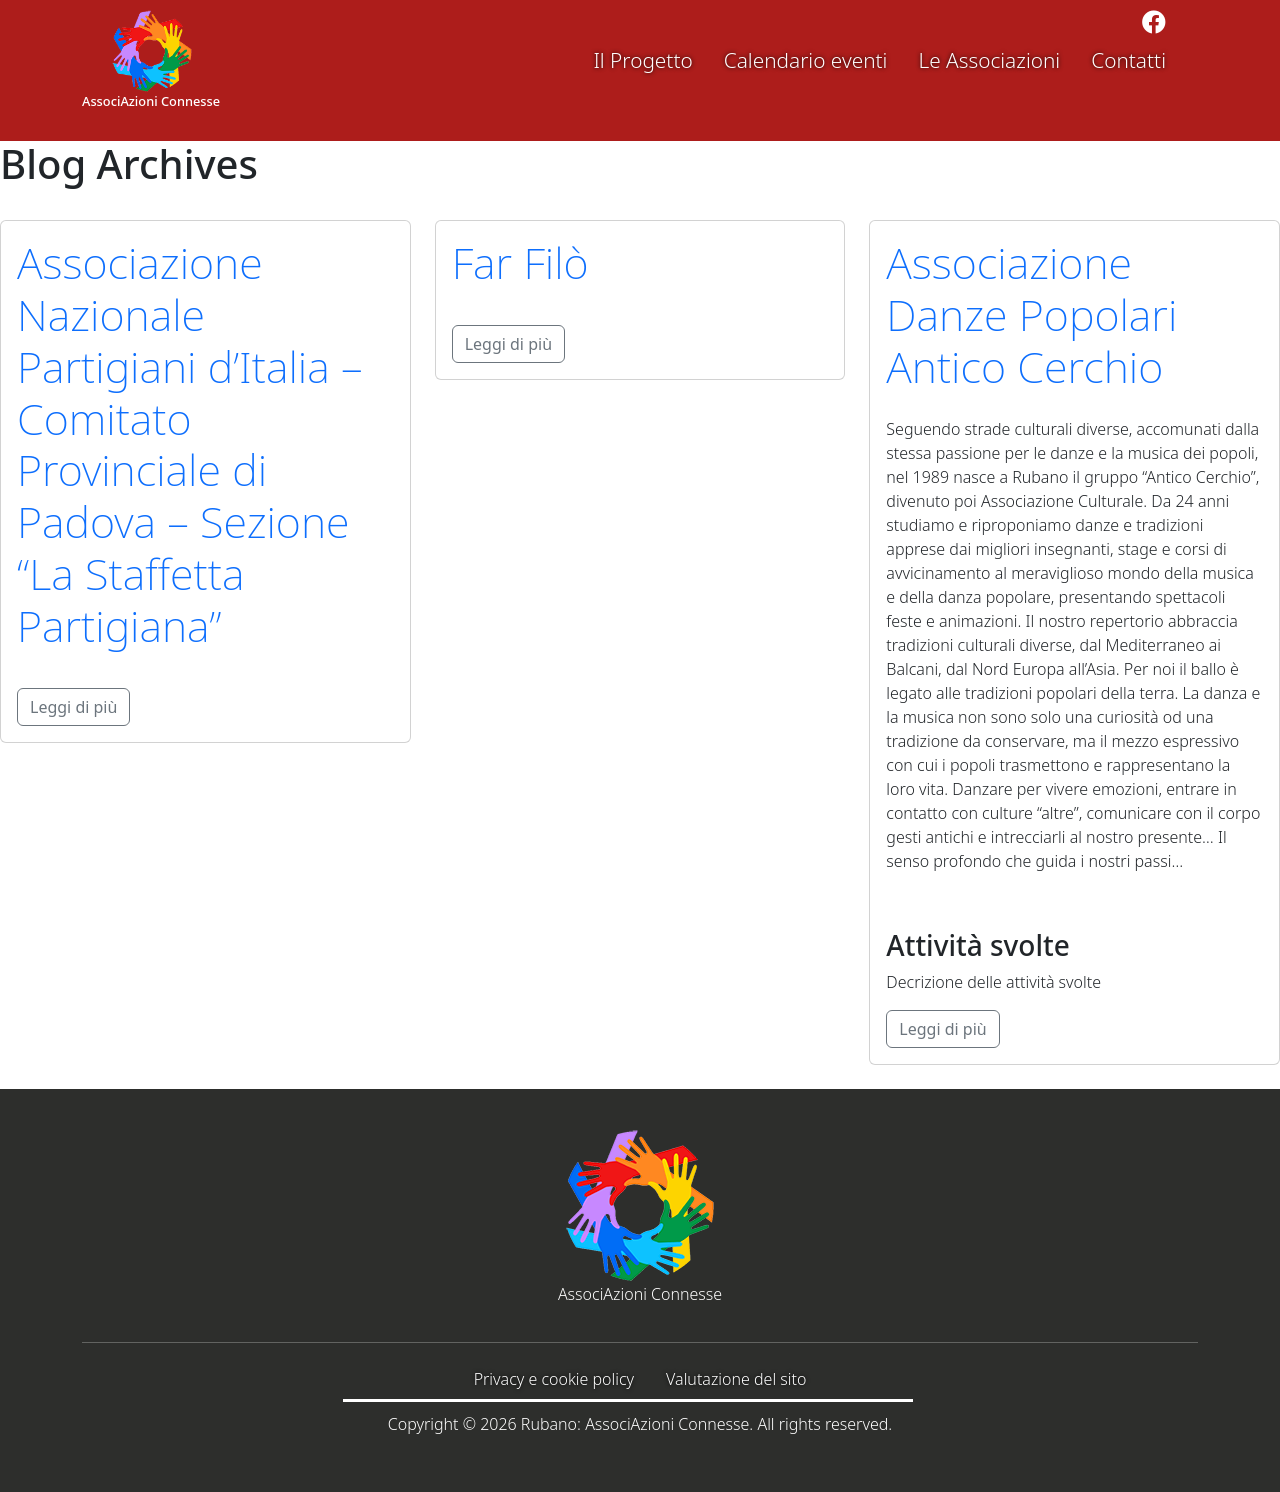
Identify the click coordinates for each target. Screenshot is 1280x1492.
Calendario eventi (806, 60)
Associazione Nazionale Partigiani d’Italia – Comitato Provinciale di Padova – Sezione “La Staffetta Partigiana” (190, 444)
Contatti (1128, 60)
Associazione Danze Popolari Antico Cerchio (1031, 314)
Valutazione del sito (736, 1379)
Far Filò (520, 262)
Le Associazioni (989, 60)
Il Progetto (642, 60)
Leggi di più (73, 707)
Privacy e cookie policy (554, 1379)
